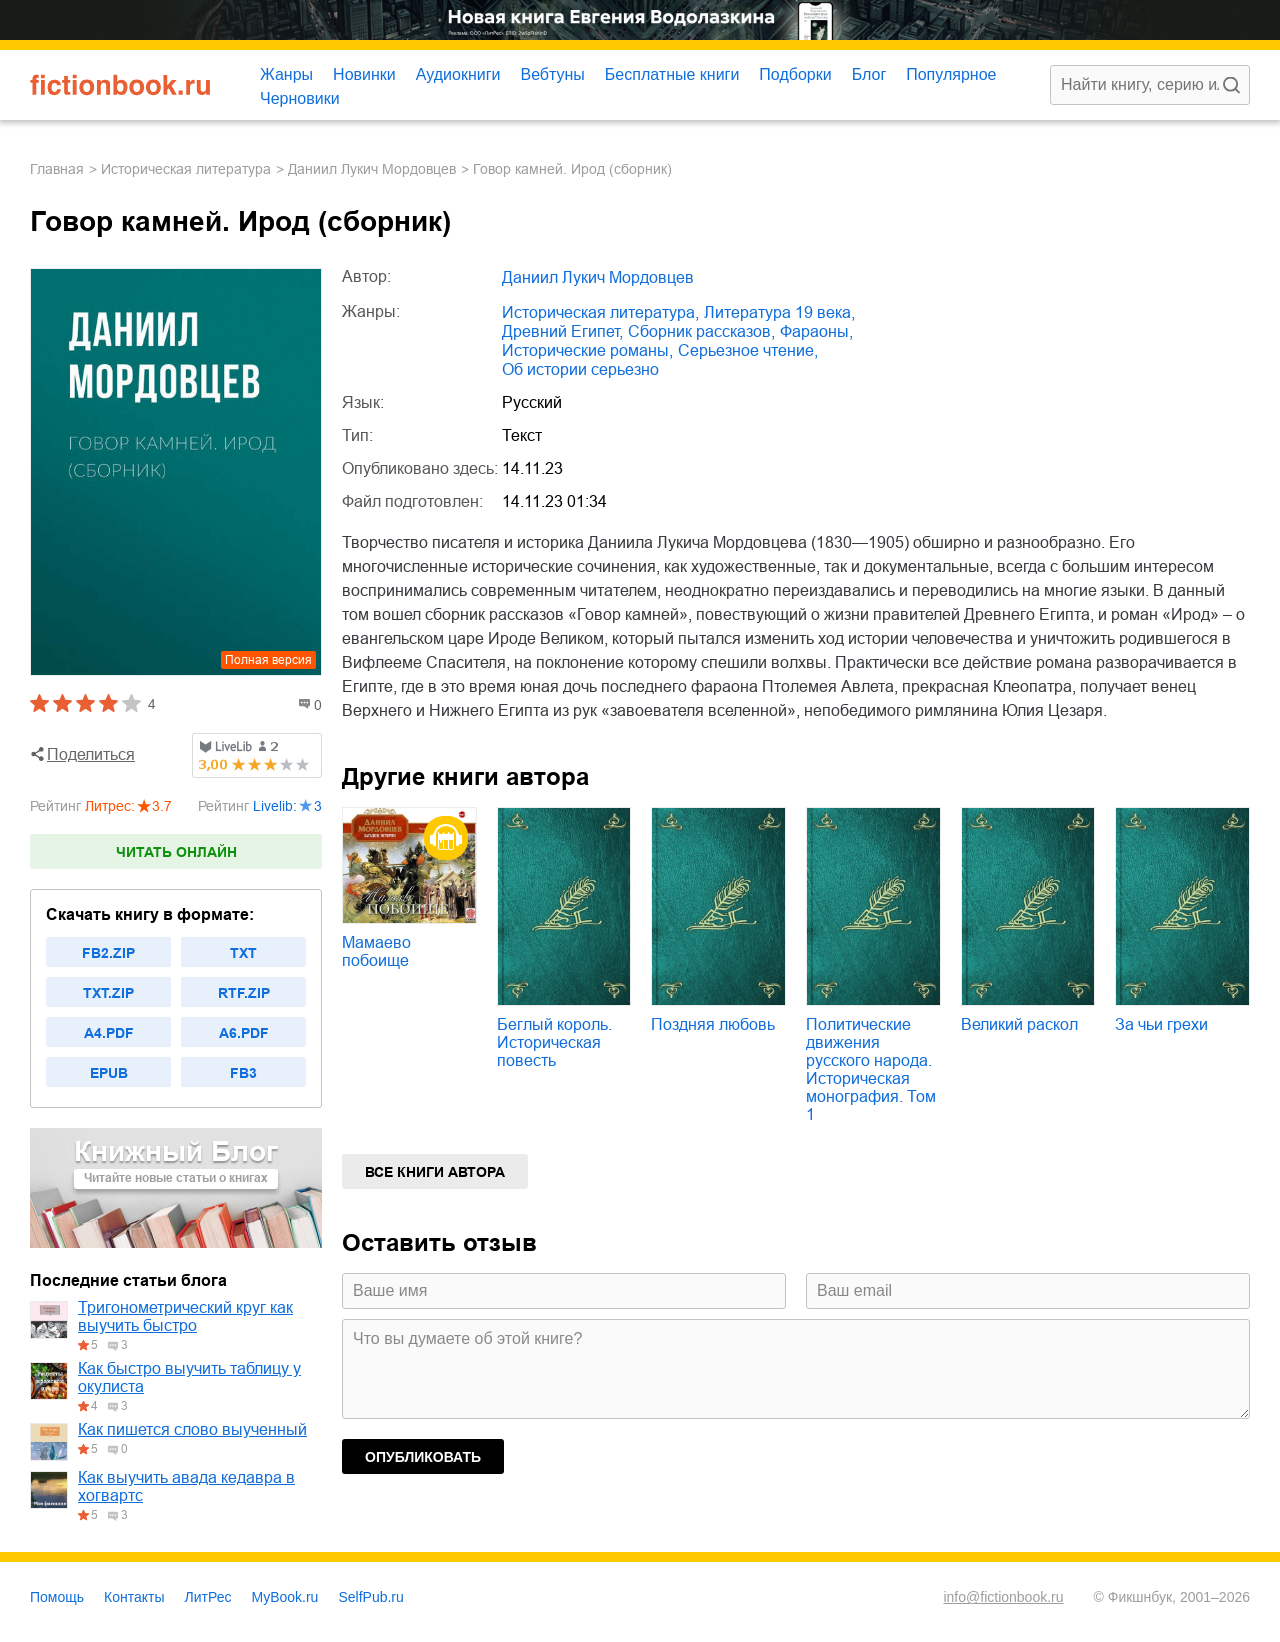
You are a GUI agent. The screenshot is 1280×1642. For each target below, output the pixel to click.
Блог (869, 74)
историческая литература (186, 169)
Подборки (795, 74)
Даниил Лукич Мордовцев (372, 169)
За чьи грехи (1161, 1024)
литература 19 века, (779, 312)
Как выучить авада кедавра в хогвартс (186, 1486)
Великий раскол (1019, 1024)
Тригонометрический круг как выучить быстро (185, 1316)
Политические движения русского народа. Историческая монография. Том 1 (871, 1069)
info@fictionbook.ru (1003, 1597)
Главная (57, 169)
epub (109, 1073)
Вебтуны (552, 74)
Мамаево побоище (376, 951)
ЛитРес (208, 1597)
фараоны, (816, 331)
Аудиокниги (458, 74)
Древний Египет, (562, 331)
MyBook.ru (285, 1597)
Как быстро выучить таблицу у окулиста (189, 1377)
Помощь (57, 1597)
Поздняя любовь (713, 1024)
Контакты (134, 1597)
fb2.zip (108, 953)
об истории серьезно (580, 369)
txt (243, 953)
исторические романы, (587, 350)
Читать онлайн (176, 852)
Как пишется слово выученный (192, 1429)
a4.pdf (109, 1033)
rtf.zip (244, 993)
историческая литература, (600, 312)
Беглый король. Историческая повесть (554, 1042)
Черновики (300, 98)
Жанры (286, 74)
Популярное (951, 74)
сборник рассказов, (701, 331)
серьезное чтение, (748, 350)
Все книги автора (435, 1172)
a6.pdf (244, 1033)
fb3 (243, 1073)
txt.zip (108, 993)
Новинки (364, 74)
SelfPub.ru (370, 1597)
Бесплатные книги (672, 74)
